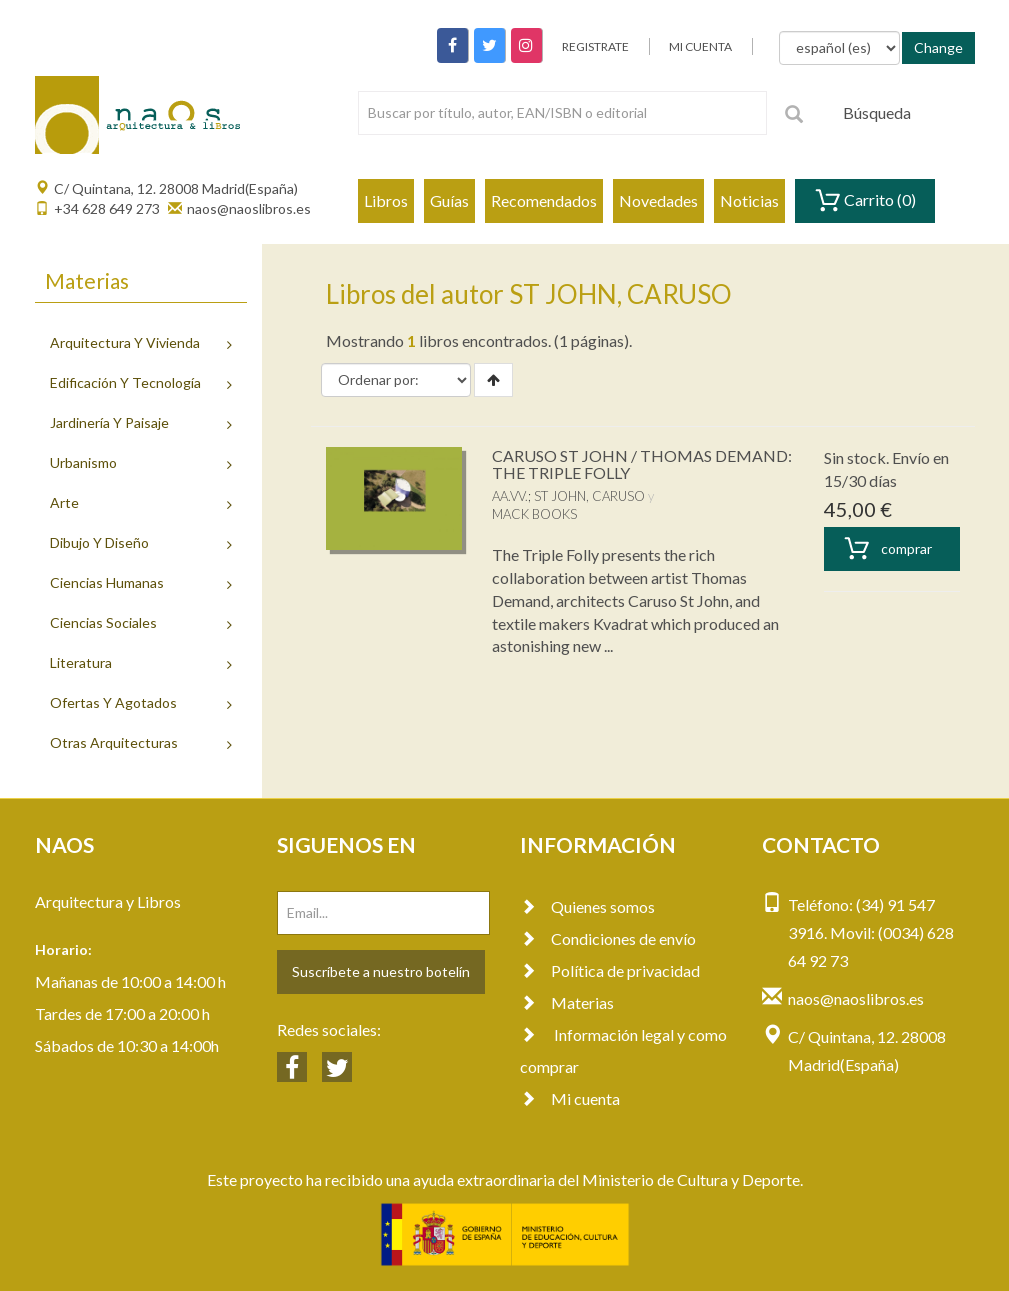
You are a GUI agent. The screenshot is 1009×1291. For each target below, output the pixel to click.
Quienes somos (587, 906)
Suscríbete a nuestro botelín (381, 971)
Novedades (658, 200)
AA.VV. (510, 496)
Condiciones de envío (608, 938)
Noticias (749, 200)
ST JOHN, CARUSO (589, 496)
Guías (449, 200)
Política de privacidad (610, 970)
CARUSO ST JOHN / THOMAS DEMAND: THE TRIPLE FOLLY (642, 464)
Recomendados (544, 200)
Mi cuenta (570, 1098)
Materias (567, 1002)
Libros (386, 200)
